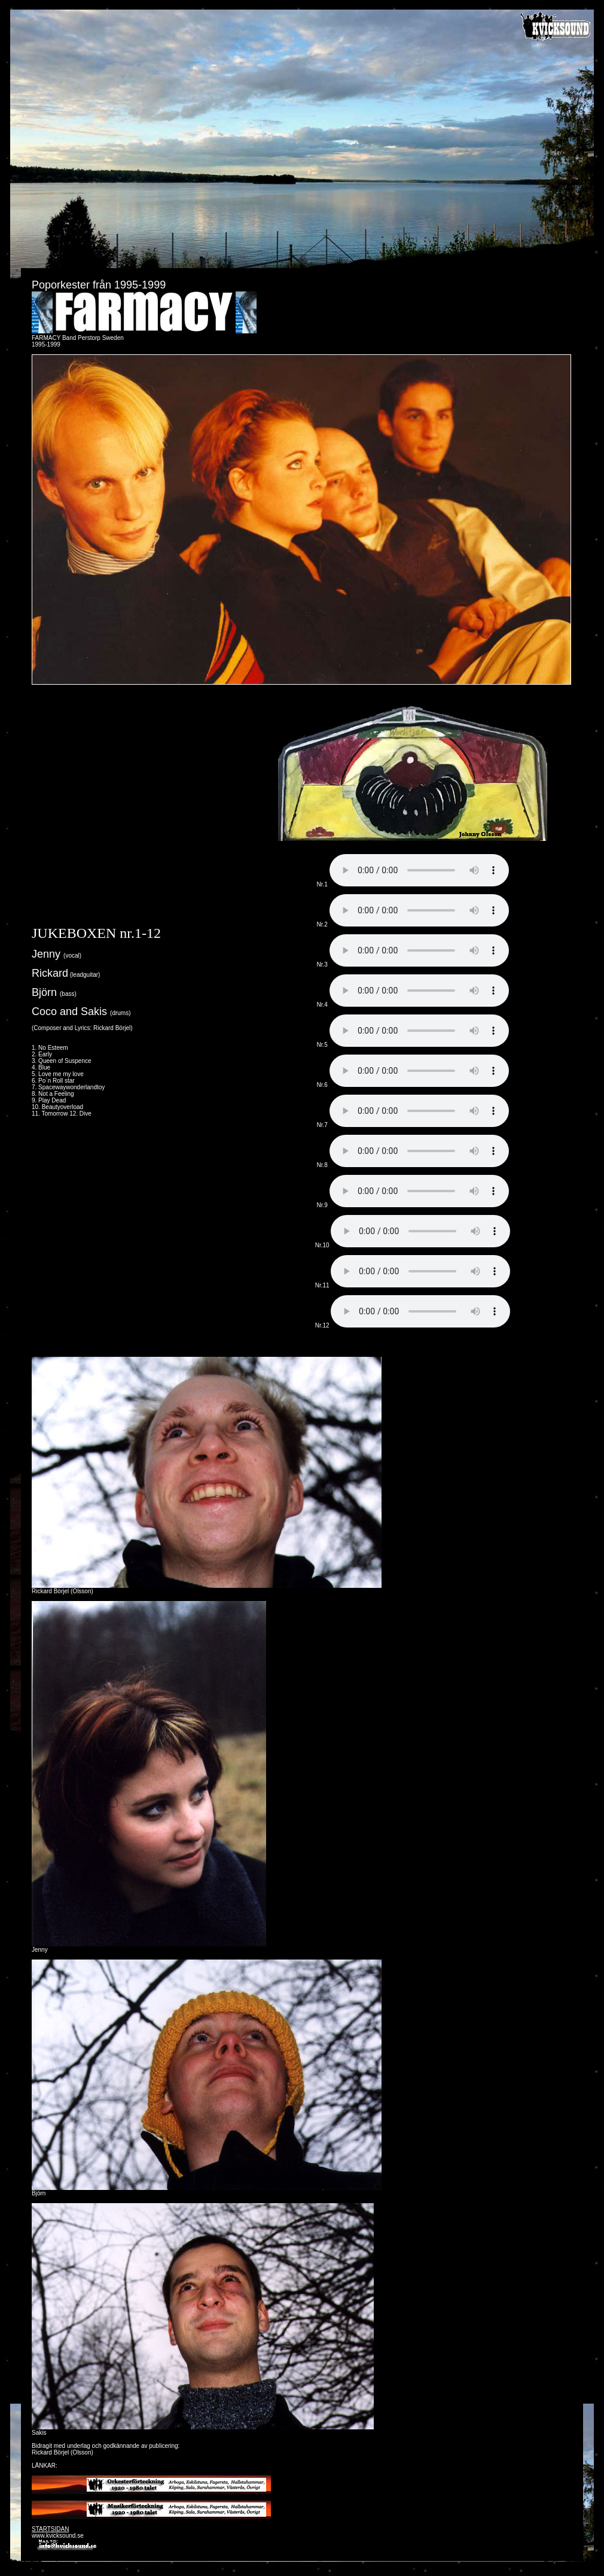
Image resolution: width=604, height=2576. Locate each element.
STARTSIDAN (50, 2529)
